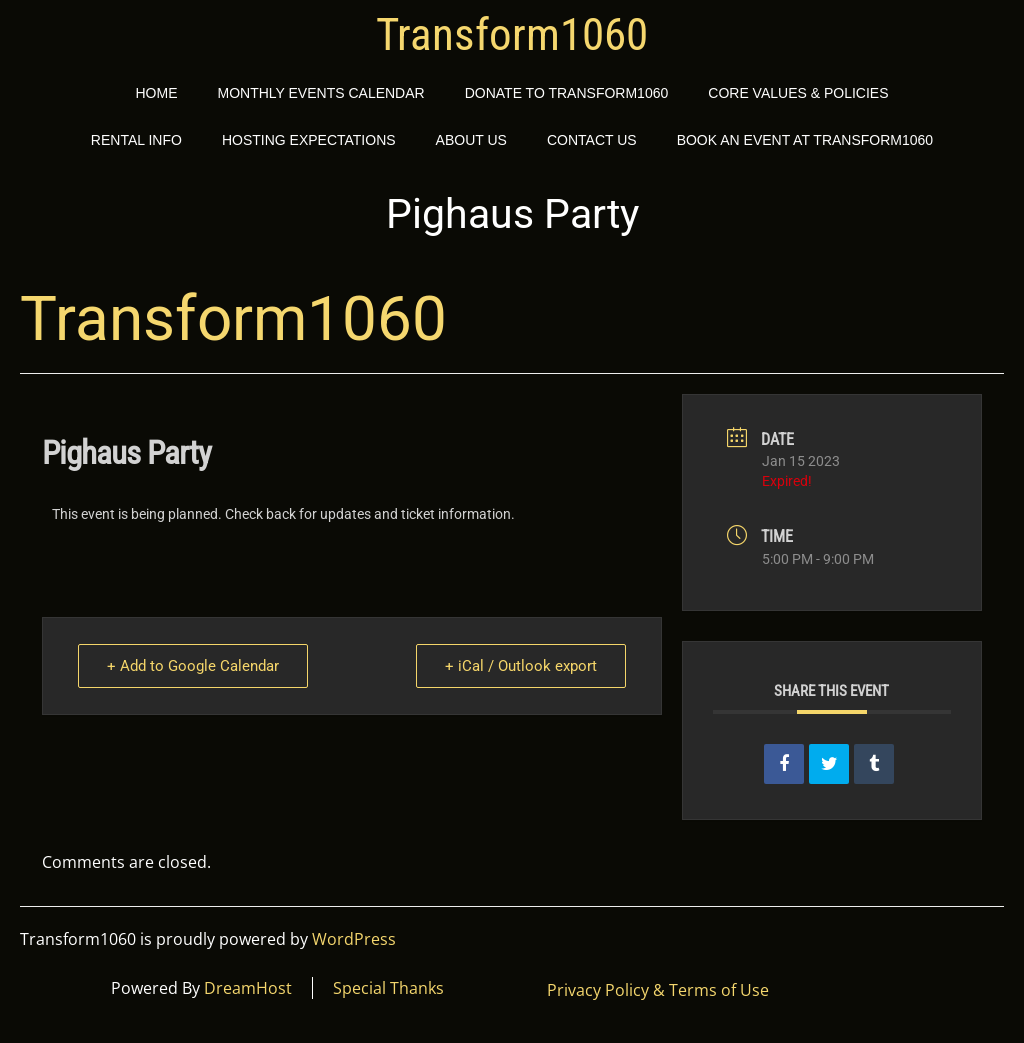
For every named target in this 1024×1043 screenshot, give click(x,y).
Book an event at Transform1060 (805, 140)
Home (156, 93)
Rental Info (136, 140)
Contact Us (592, 140)
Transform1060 (512, 35)
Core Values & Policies (798, 93)
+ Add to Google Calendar (193, 666)
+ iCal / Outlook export (521, 666)
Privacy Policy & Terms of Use (658, 990)
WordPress (354, 939)
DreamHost (248, 988)
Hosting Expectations (309, 140)
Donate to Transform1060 (567, 93)
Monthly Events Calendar (320, 93)
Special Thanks (388, 988)
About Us (471, 140)
